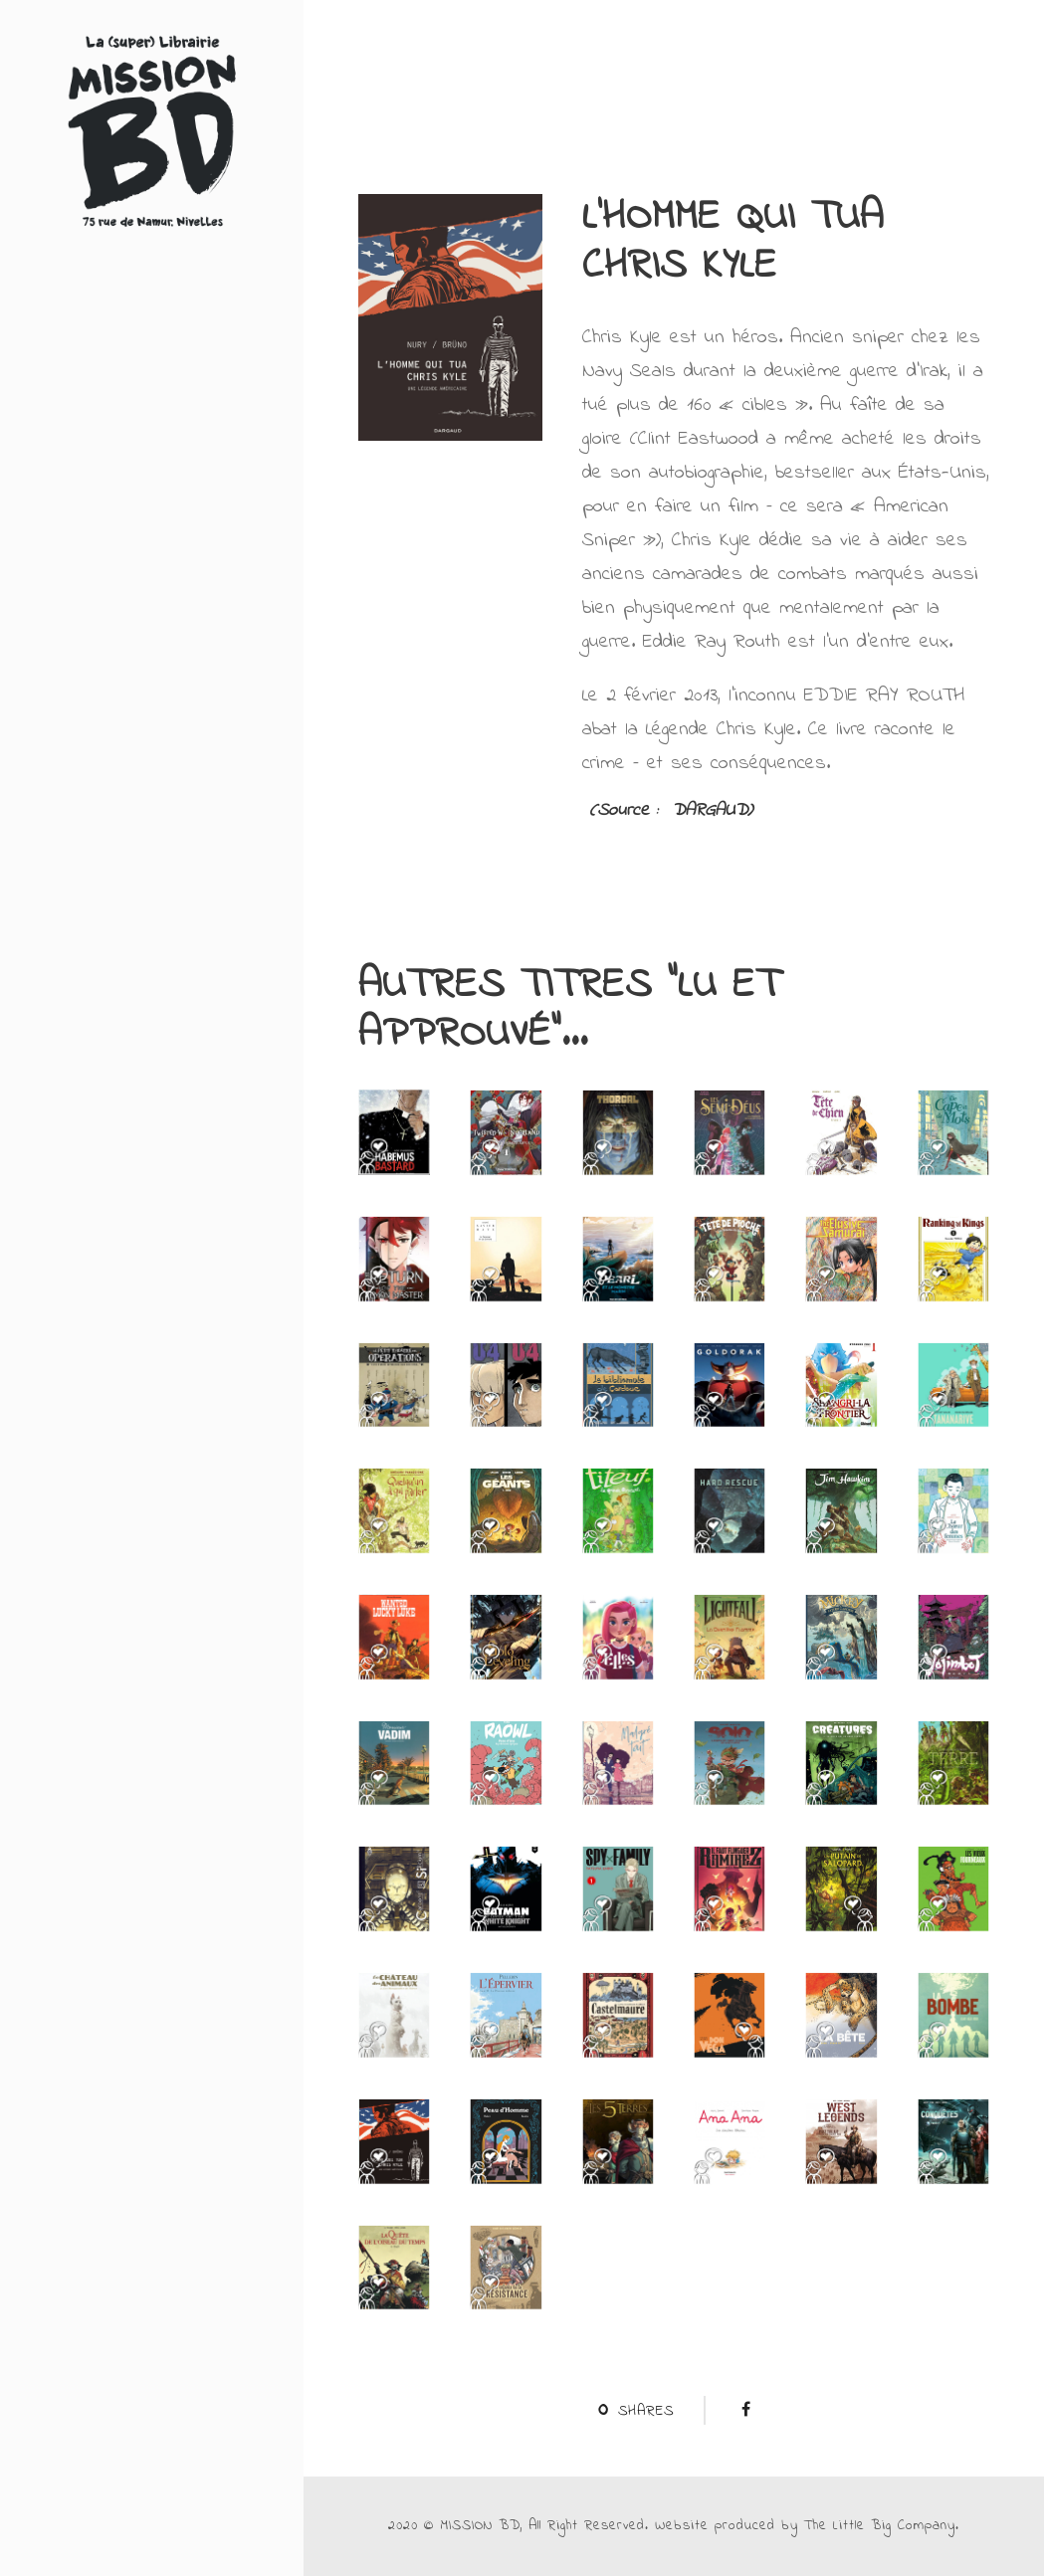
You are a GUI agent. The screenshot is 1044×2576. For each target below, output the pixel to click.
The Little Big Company (879, 2525)
